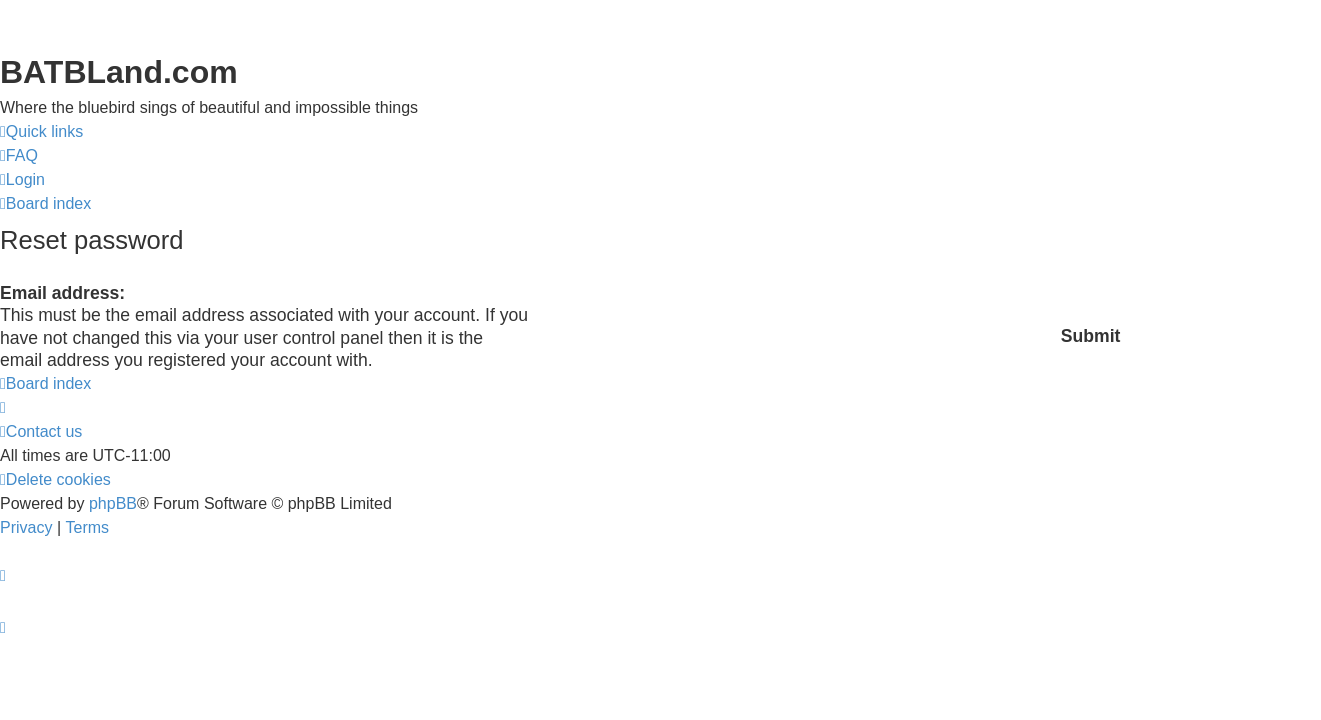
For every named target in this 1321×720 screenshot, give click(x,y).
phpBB (113, 503)
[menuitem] (19, 156)
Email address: (62, 293)
